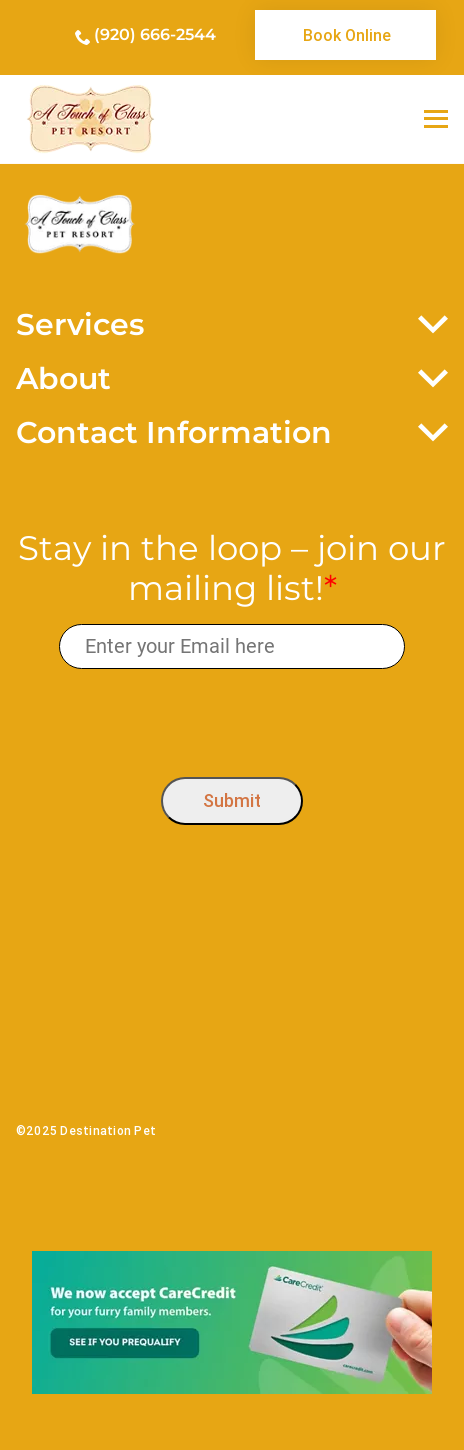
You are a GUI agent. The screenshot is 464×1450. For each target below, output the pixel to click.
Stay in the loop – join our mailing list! (232, 569)
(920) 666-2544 (155, 34)
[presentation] (232, 718)
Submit (232, 800)
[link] (346, 35)
